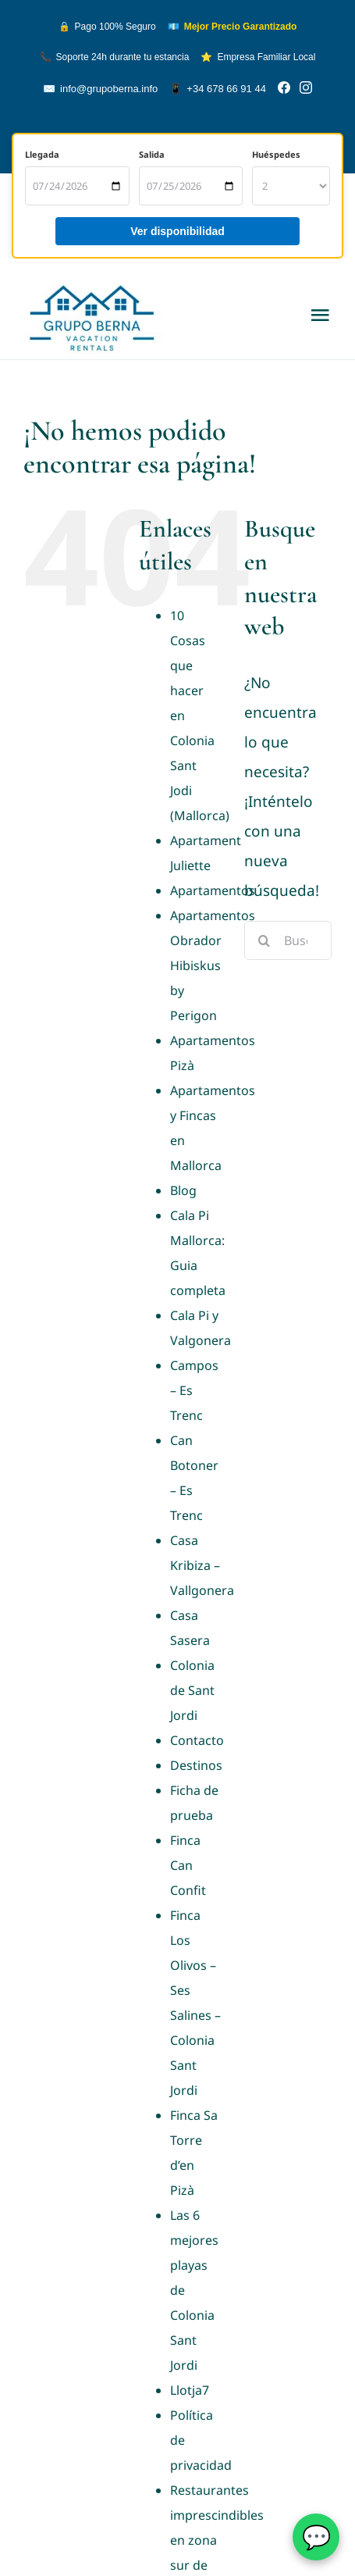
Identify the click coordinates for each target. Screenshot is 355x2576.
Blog (183, 1190)
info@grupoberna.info (100, 89)
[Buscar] (263, 940)
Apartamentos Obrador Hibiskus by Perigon (212, 965)
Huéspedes (276, 154)
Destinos (196, 1765)
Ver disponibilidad (177, 231)
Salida (152, 154)
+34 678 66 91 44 (217, 89)
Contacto (197, 1740)
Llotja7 (189, 2390)
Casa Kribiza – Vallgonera (202, 1565)
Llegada (42, 154)
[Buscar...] (288, 940)
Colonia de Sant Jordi (192, 1690)
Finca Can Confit (188, 1865)
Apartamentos (212, 890)
